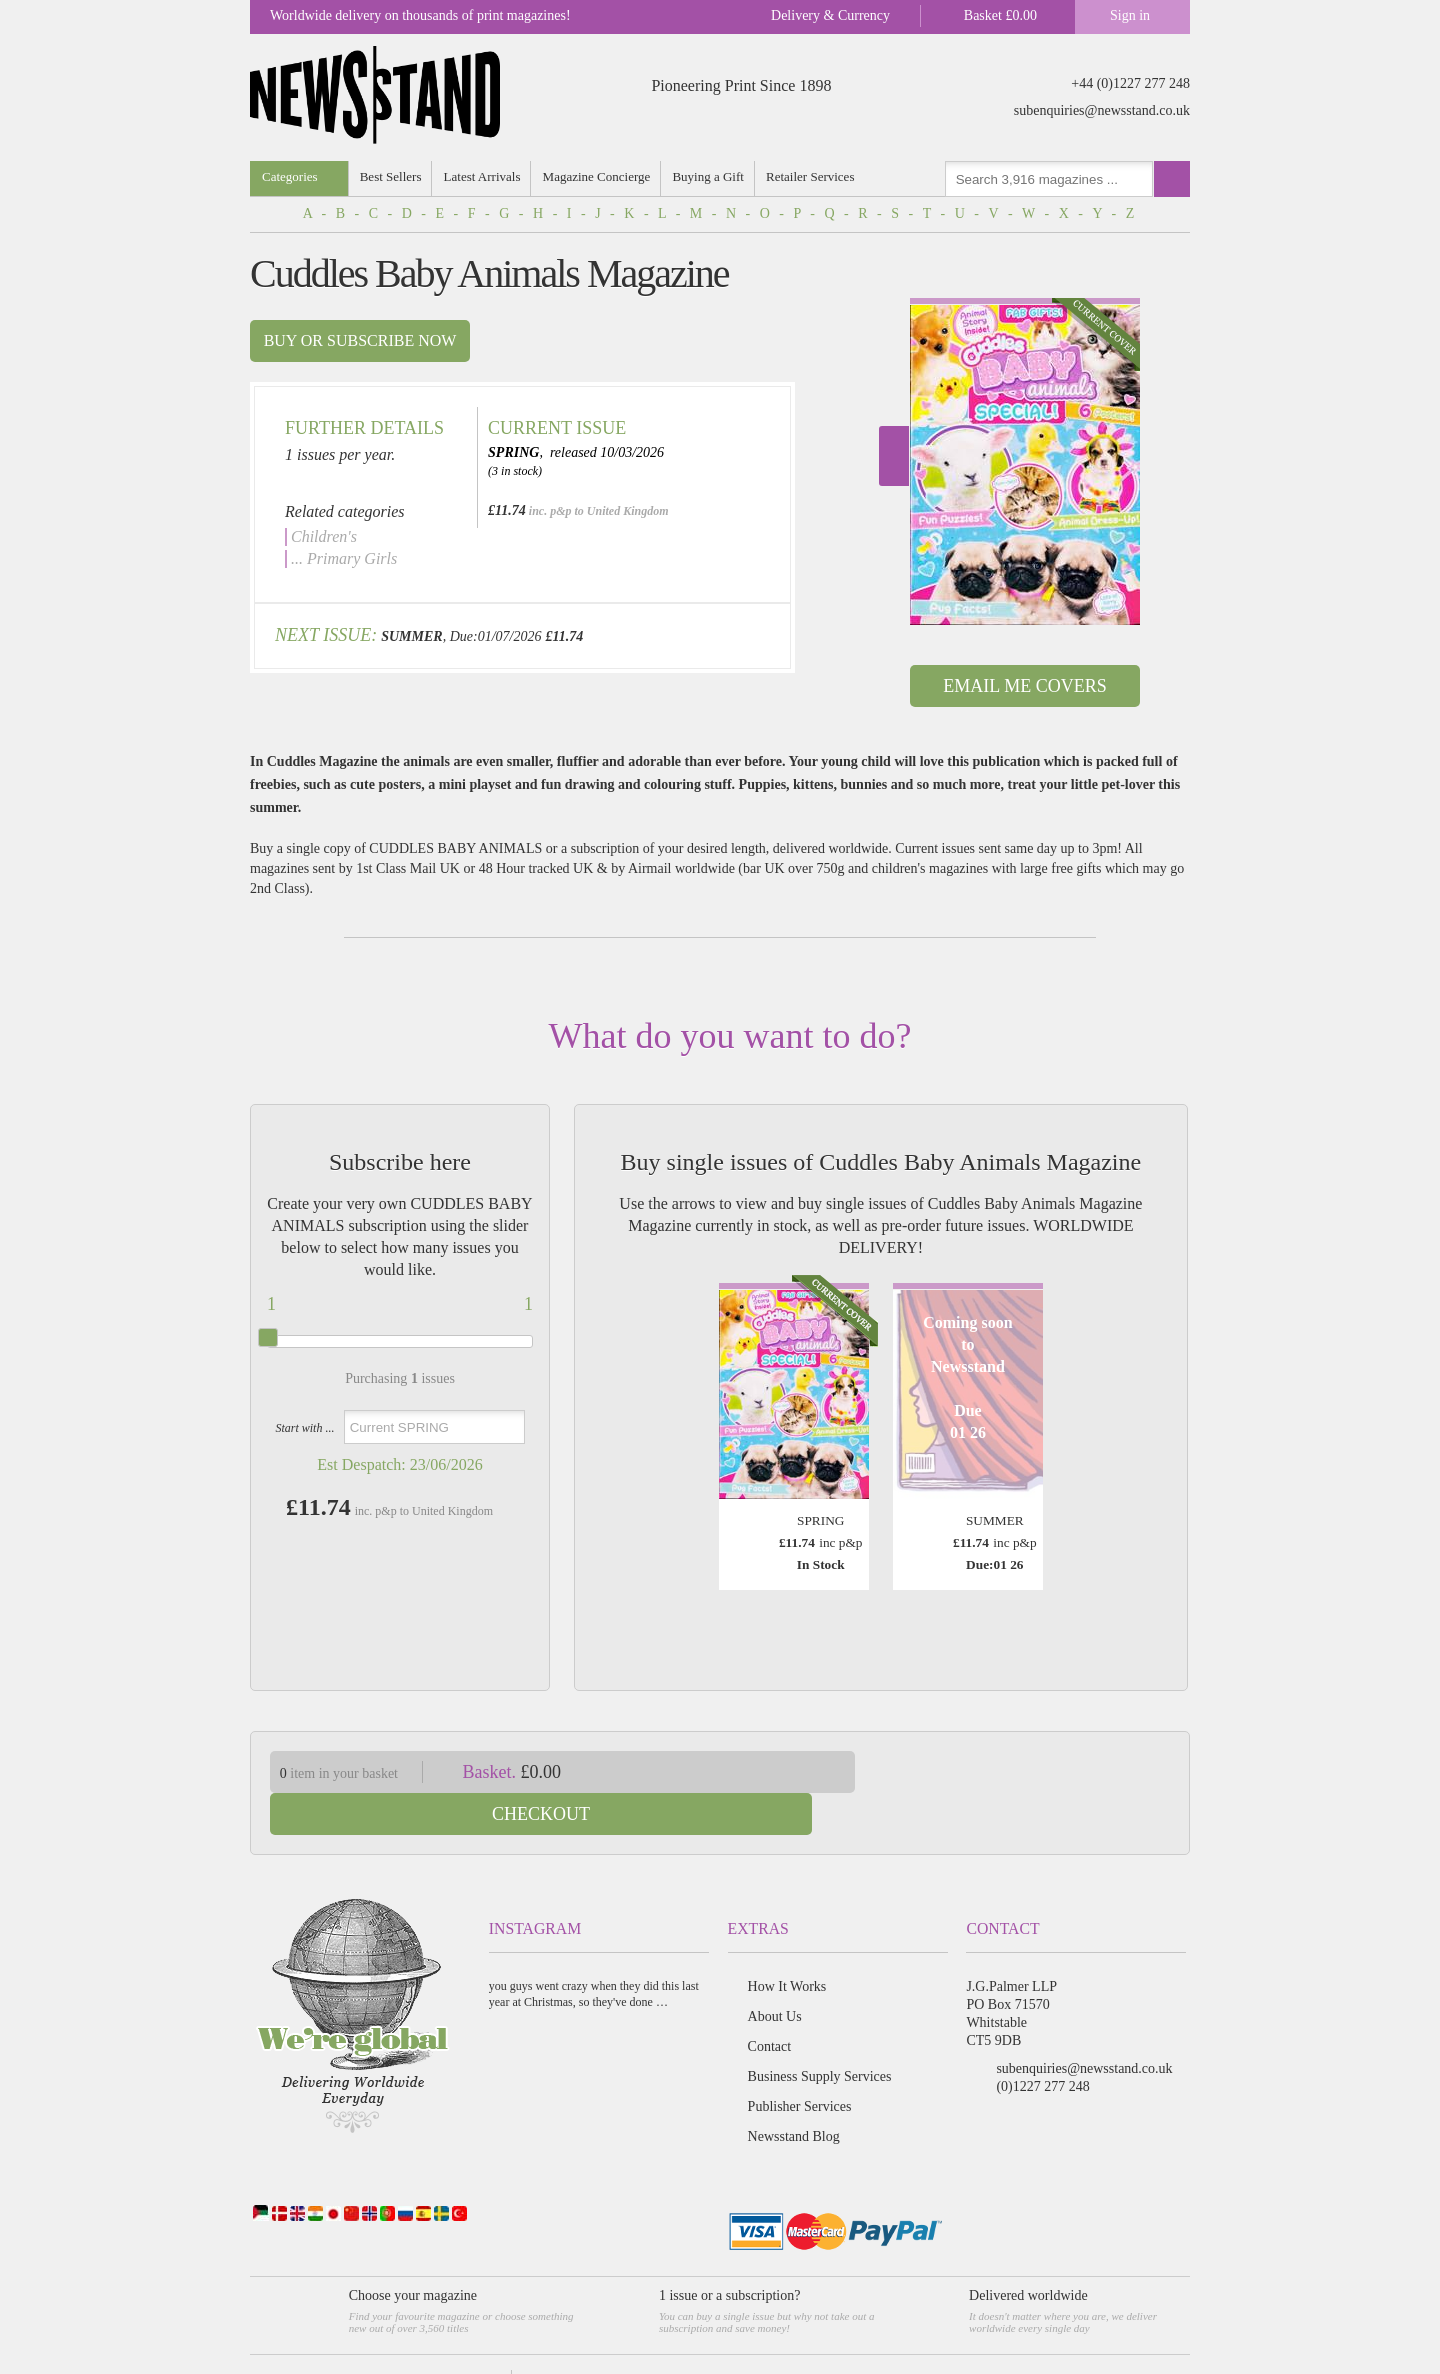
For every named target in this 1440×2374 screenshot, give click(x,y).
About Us (775, 1974)
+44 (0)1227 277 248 (1130, 83)
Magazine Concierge (599, 176)
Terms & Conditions (457, 2339)
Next (894, 456)
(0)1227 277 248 (1042, 2044)
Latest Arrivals (483, 176)
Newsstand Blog (794, 2094)
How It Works (787, 1944)
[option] (1025, 461)
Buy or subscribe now (360, 340)
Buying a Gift (712, 176)
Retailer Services (814, 176)
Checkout (1038, 1772)
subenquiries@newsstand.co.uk (1102, 110)
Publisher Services (800, 2064)
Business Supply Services (820, 2034)
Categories (290, 176)
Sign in (1130, 15)
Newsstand (367, 2339)
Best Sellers (392, 176)
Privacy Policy (552, 2339)
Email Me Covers (1024, 686)
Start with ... (304, 1428)
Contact (770, 2004)
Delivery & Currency (830, 15)
